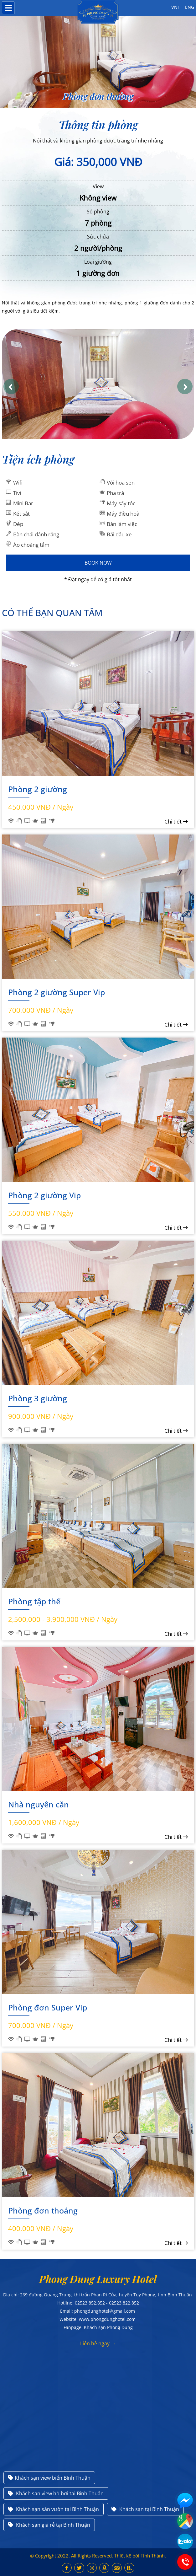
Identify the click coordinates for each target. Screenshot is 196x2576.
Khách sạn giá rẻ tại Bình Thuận (49, 2524)
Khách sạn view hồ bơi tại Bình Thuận (56, 2493)
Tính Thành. (153, 2555)
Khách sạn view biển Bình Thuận (49, 2477)
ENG (189, 7)
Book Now (98, 562)
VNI (175, 7)
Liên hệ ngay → (98, 2343)
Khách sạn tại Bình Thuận (145, 2509)
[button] (11, 386)
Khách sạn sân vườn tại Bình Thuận (53, 2509)
